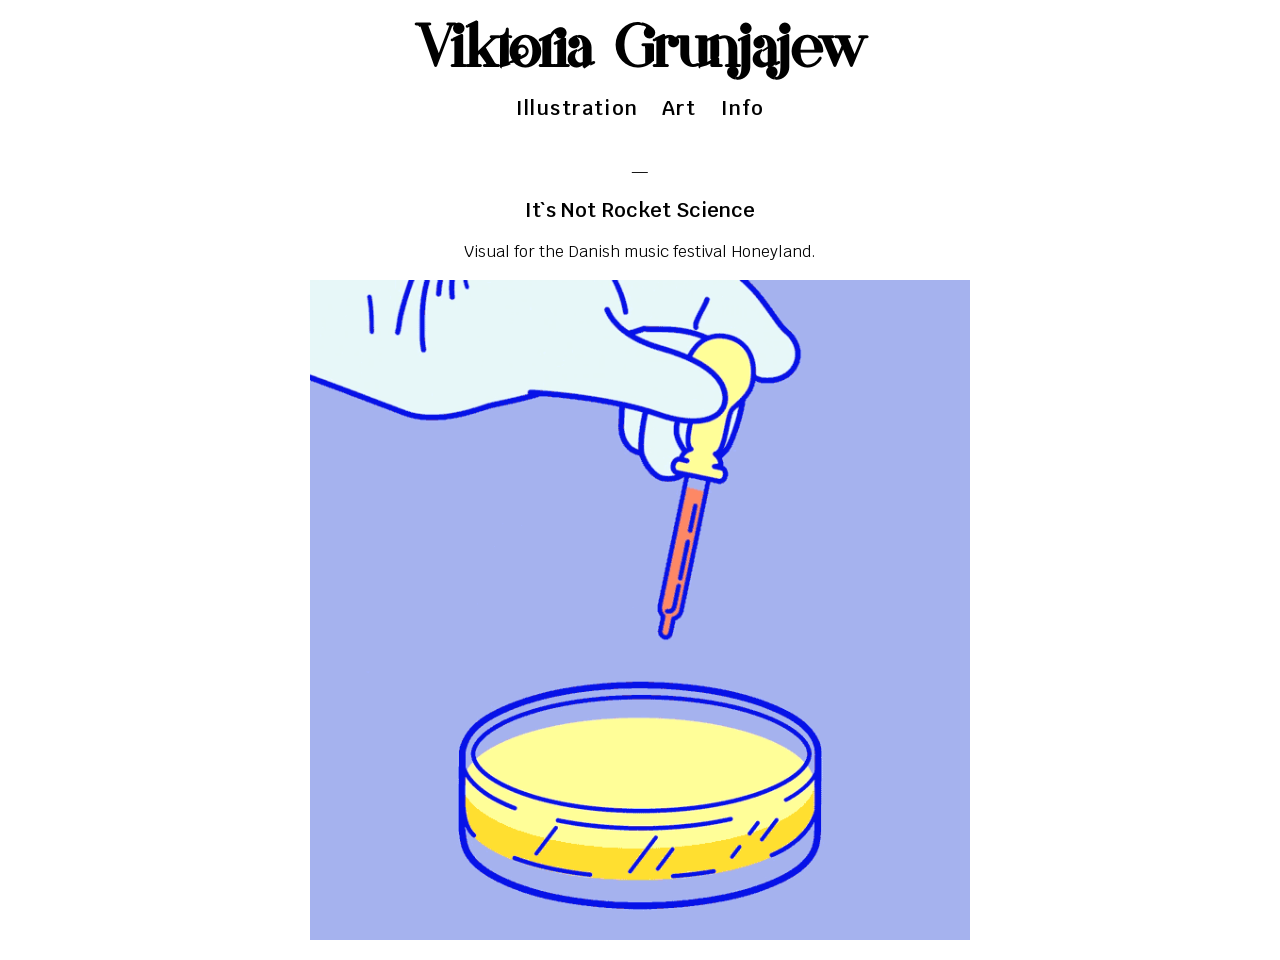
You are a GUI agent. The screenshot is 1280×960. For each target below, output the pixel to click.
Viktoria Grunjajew (640, 50)
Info (743, 108)
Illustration (577, 108)
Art (679, 108)
